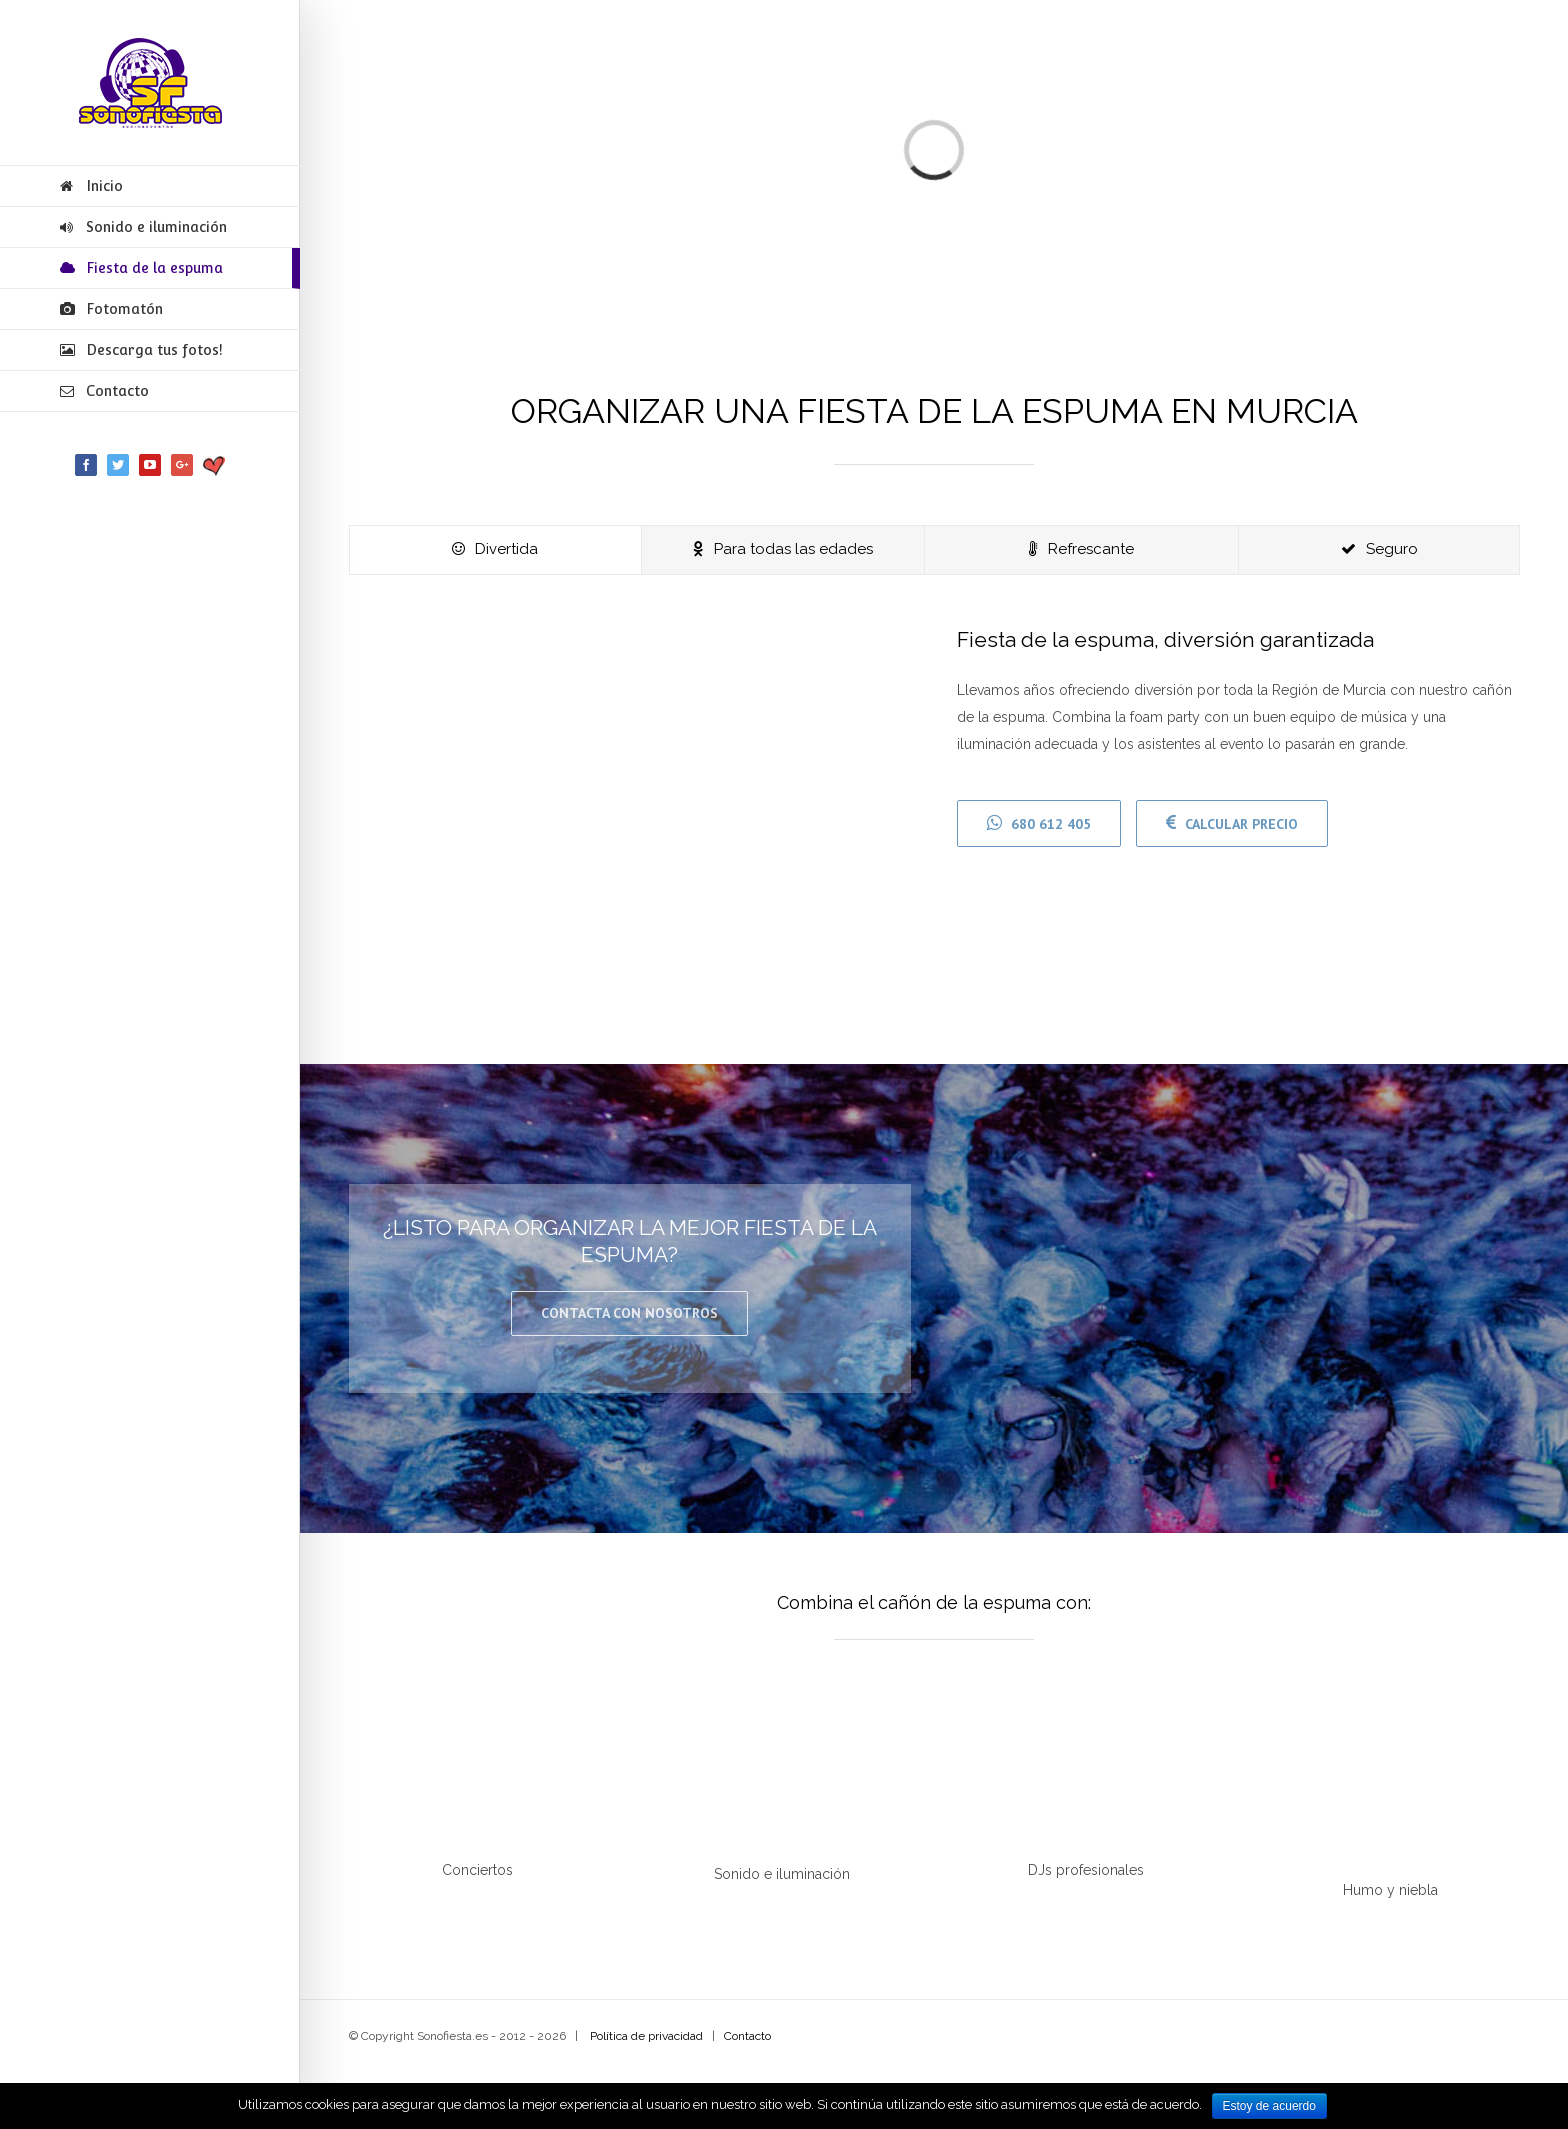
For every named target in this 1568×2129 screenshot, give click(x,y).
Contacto (747, 2036)
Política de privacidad (646, 2036)
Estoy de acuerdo (1269, 2106)
